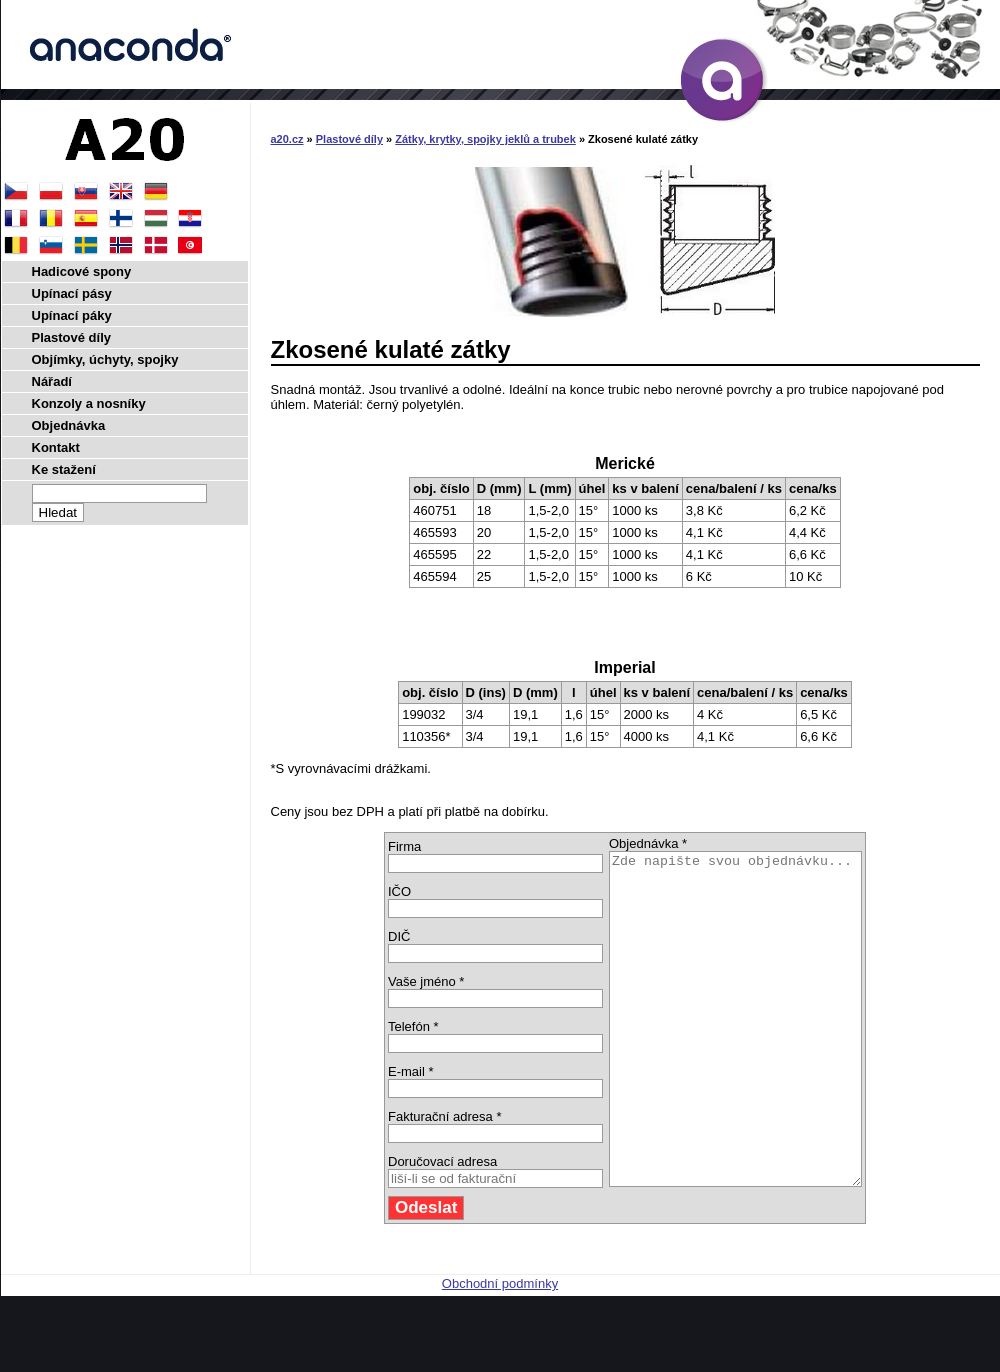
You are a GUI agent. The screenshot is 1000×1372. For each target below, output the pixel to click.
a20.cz (287, 139)
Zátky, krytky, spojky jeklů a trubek (485, 139)
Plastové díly (349, 139)
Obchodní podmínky (500, 1349)
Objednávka (69, 425)
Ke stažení (64, 469)
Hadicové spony (82, 271)
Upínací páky (72, 315)
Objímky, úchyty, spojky (105, 359)
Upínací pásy (72, 293)
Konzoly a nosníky (89, 403)
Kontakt (56, 447)
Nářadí (52, 381)
